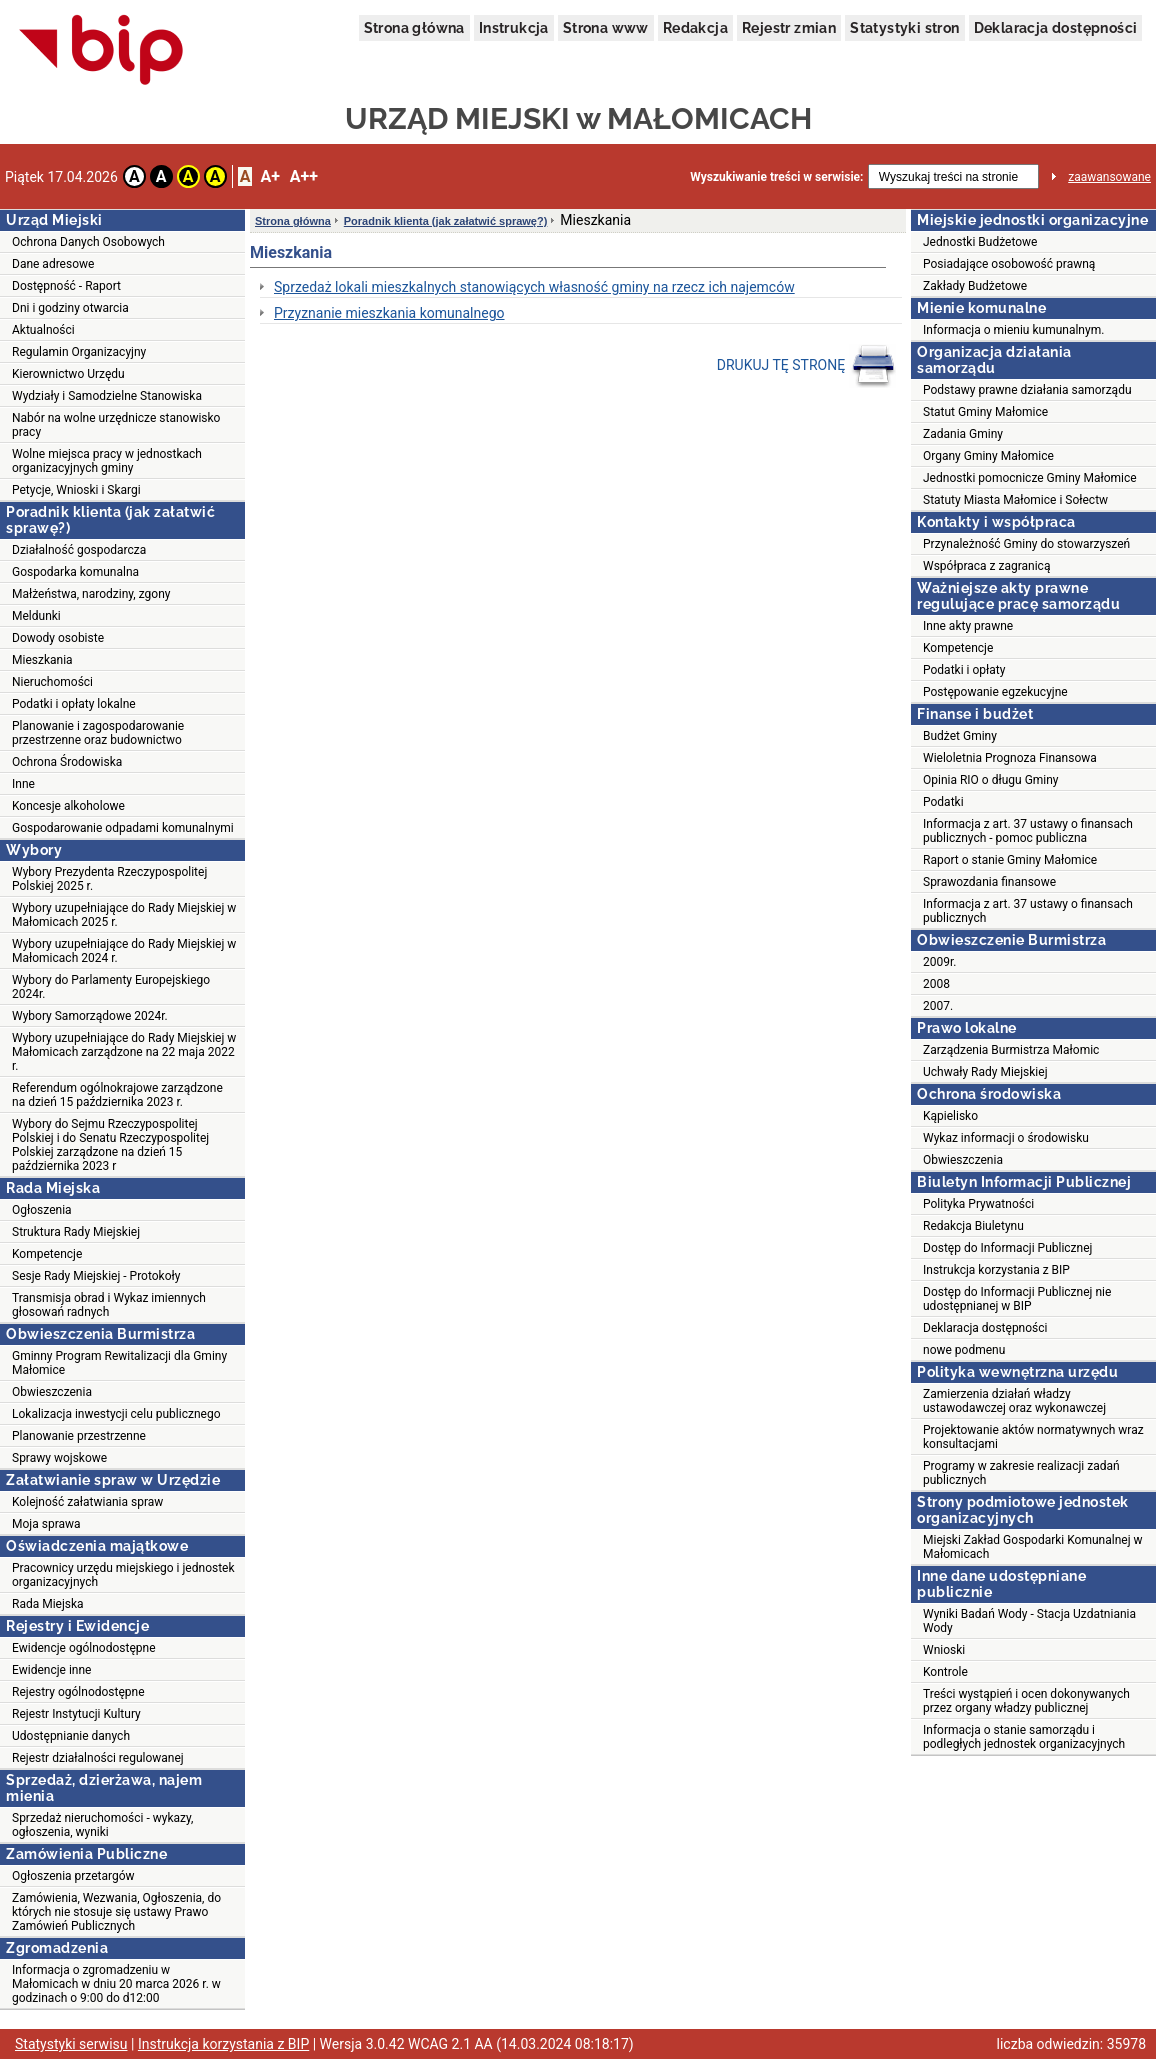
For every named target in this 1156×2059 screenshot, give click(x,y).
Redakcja (695, 28)
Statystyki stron (904, 28)
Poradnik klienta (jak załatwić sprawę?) (446, 221)
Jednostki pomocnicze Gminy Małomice (1030, 478)
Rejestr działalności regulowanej (98, 1758)
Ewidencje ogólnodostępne (84, 1648)
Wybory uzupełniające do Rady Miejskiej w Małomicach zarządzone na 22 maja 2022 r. (124, 1052)
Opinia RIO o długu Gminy (991, 780)
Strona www (606, 28)
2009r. (940, 962)
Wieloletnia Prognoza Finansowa (1010, 758)
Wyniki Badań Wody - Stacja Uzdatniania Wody (1029, 1621)
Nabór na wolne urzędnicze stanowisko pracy (116, 425)
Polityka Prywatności (978, 1204)
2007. (938, 1006)
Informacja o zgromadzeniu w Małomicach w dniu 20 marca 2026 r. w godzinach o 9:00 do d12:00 (116, 1984)
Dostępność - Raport (66, 286)
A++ (304, 176)
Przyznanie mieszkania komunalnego (389, 313)
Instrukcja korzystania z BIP (996, 1270)
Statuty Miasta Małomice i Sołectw (1015, 500)
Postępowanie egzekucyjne (995, 692)
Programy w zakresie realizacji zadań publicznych (1021, 1473)
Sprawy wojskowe (59, 1458)
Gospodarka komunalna (75, 572)
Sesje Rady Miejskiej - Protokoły (96, 1276)
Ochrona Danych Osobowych (88, 242)
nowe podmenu (964, 1350)
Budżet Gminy (960, 736)
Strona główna (414, 28)
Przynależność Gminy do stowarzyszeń (1026, 544)
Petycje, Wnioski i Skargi (76, 490)
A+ (269, 176)
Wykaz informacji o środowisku (1006, 1138)
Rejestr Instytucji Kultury (76, 1714)
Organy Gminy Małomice (988, 456)
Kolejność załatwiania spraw (87, 1502)
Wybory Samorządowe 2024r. (90, 1016)
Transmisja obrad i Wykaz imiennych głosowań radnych (109, 1305)
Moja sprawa (46, 1524)
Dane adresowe (53, 264)
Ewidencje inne (51, 1670)
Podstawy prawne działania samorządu (1027, 390)
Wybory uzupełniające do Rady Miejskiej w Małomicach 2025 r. (124, 915)
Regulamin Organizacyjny (79, 352)
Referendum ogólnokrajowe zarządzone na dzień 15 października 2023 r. (117, 1095)
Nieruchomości (52, 682)
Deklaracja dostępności (1056, 28)
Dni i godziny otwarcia (70, 308)
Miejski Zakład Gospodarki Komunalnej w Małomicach (1033, 1547)
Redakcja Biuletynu (973, 1226)
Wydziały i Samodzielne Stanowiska (107, 396)
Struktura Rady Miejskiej (76, 1232)
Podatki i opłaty (964, 670)
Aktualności (43, 330)
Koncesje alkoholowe (68, 806)
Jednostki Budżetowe (980, 242)
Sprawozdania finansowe (989, 882)
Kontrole (945, 1672)
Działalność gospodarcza (79, 550)
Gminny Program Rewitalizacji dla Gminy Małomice (119, 1363)
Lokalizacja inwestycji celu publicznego (116, 1414)
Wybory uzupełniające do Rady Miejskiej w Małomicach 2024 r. (124, 951)
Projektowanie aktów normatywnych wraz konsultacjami (1033, 1437)
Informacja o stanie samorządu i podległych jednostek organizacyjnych (1024, 1737)
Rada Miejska (48, 1604)
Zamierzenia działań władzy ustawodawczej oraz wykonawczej (1014, 1401)
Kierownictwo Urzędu (68, 374)
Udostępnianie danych (71, 1736)
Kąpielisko (950, 1116)
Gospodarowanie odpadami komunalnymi (123, 828)
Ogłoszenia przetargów (73, 1876)
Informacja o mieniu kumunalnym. (1013, 330)
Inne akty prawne (968, 626)
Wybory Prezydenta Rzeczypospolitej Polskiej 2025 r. (109, 879)
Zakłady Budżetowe (975, 286)
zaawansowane (1109, 177)
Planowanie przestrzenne (79, 1436)
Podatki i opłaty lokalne (74, 704)
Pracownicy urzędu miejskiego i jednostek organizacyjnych (123, 1575)
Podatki (943, 802)
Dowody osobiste (58, 638)
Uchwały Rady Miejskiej (985, 1072)
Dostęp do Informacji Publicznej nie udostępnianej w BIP (1017, 1299)
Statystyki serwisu (71, 2044)
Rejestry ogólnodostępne (78, 1692)
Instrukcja (514, 28)
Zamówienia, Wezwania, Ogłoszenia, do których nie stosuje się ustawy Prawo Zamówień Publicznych (116, 1912)
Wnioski (944, 1650)
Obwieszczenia (52, 1392)
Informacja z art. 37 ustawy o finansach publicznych (1028, 911)
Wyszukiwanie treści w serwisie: (776, 177)
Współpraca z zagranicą (986, 566)
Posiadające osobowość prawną (1009, 264)
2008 (936, 984)
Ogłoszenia (42, 1210)
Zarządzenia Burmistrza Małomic (1011, 1050)
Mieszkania (42, 660)
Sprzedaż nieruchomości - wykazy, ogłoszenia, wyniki (102, 1825)
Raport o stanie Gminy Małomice (1010, 860)
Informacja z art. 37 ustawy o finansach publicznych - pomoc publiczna (1028, 831)
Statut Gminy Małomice (985, 412)
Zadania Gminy (963, 434)
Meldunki (36, 616)
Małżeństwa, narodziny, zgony (91, 594)
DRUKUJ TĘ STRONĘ (806, 366)
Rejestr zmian (789, 28)
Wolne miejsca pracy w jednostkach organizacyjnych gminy (107, 461)
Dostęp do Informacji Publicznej (1007, 1248)
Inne (23, 784)
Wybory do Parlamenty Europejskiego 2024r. (111, 987)
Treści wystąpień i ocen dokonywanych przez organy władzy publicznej (1026, 1701)
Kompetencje (47, 1254)
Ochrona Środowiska (67, 762)
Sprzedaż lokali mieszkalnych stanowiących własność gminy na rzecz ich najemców (534, 287)
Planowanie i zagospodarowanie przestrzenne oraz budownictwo (98, 733)
